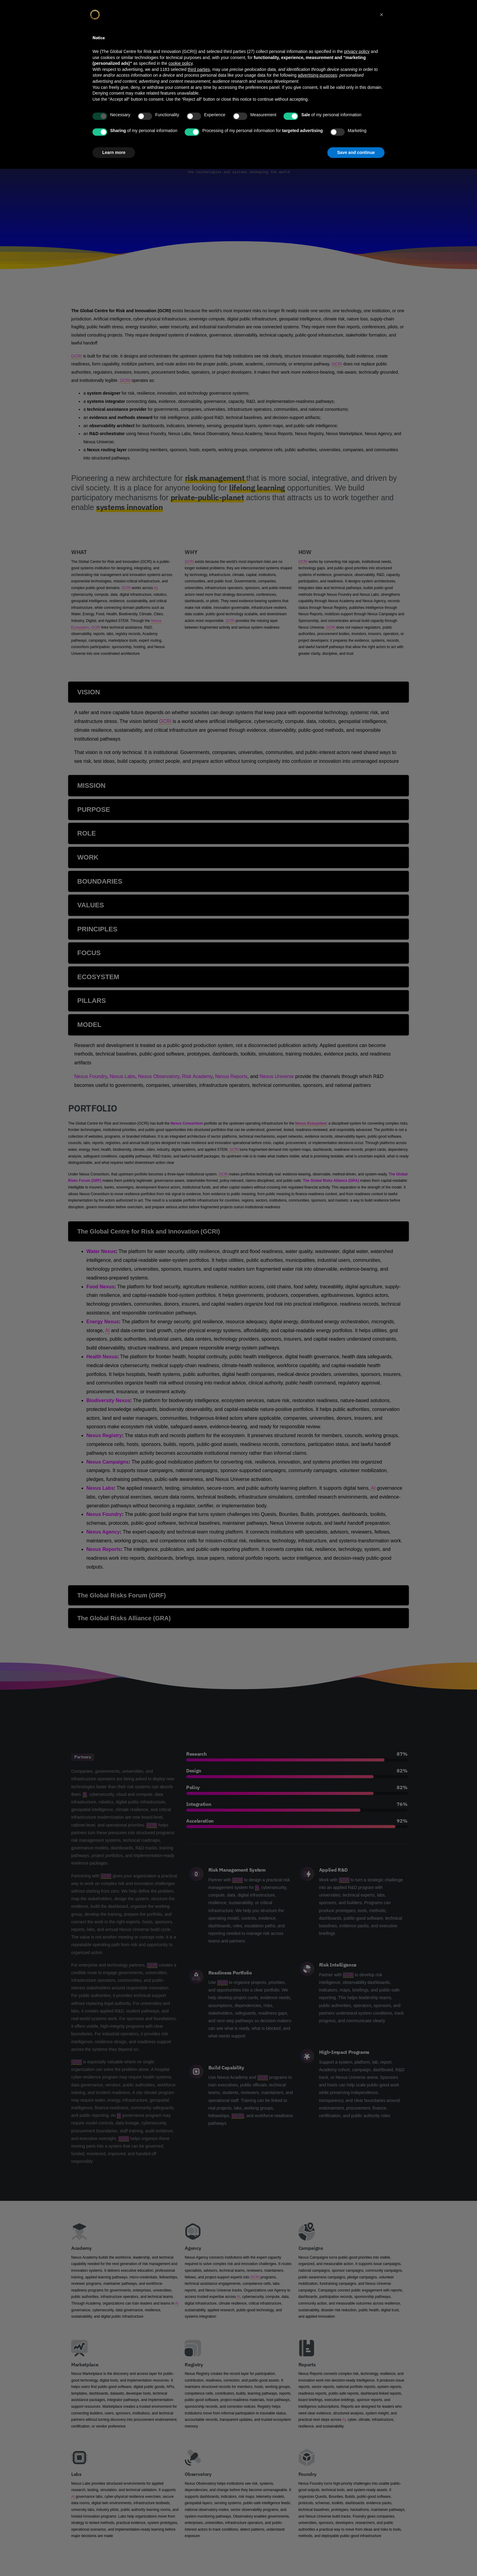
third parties (199, 69)
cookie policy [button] (181, 63)
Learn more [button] (113, 152)
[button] (381, 14)
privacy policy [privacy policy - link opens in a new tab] (357, 51)
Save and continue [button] (356, 152)
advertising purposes (317, 75)
